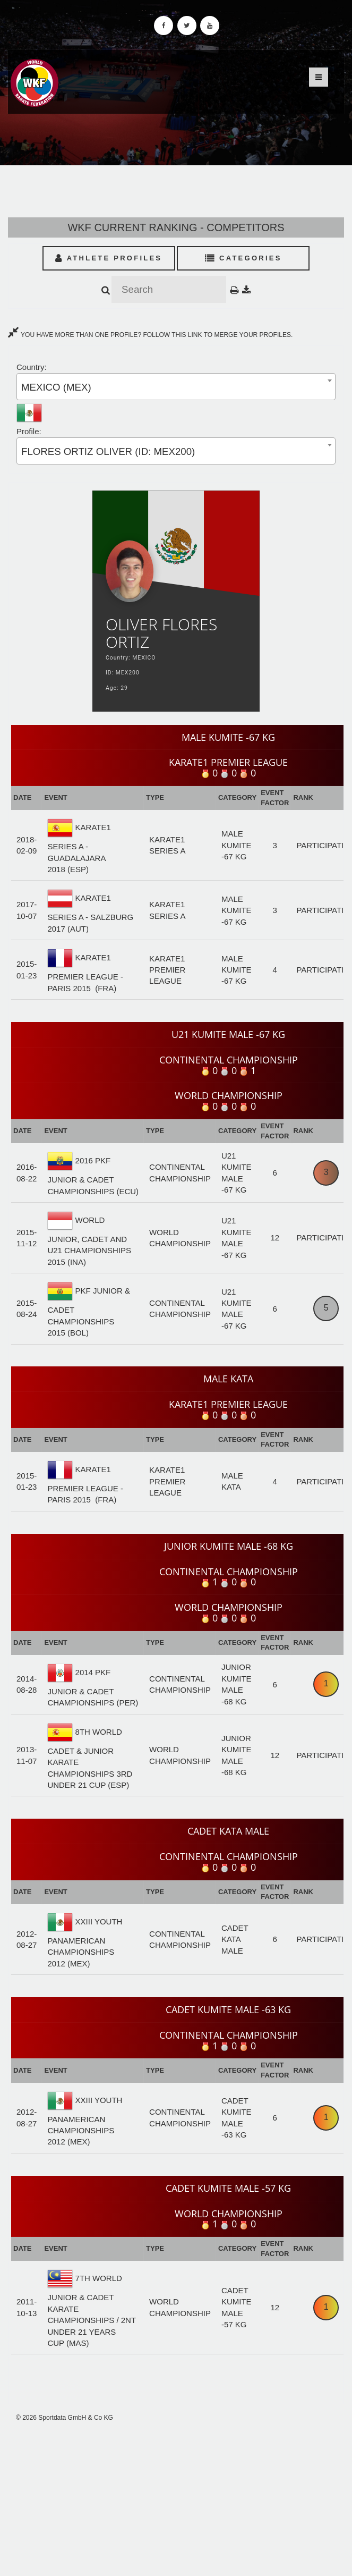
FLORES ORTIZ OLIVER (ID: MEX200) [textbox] (108, 451)
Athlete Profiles (108, 258)
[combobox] (176, 386)
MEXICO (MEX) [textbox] (56, 387)
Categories (243, 258)
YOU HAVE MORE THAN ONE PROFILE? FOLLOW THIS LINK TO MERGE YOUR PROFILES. (150, 335)
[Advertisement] (176, 2499)
